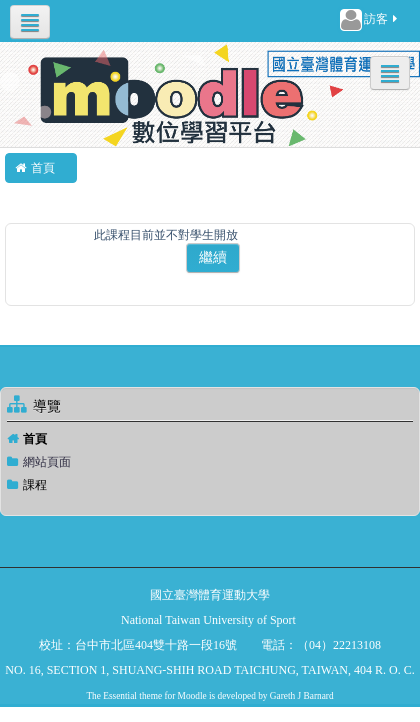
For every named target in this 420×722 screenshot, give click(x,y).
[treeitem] (210, 439)
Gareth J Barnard (302, 696)
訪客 (370, 20)
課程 (35, 485)
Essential (120, 696)
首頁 (35, 439)
